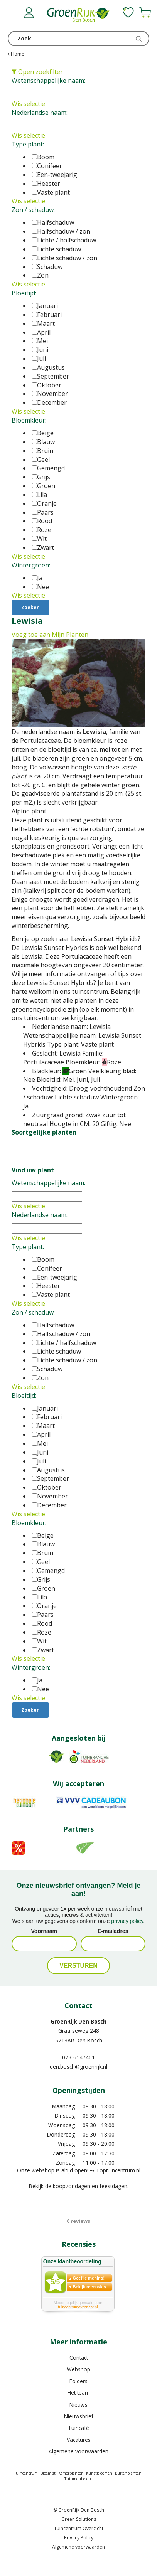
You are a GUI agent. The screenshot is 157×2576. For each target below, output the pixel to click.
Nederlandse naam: (40, 112)
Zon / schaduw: (33, 209)
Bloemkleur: (29, 420)
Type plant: (28, 144)
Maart (43, 323)
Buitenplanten (128, 2473)
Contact (78, 2357)
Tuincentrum (26, 2473)
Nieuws (78, 2404)
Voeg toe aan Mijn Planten (50, 634)
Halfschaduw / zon (61, 231)
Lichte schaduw (56, 249)
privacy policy (127, 1921)
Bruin (42, 450)
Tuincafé (78, 2427)
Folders (78, 2381)
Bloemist (48, 2473)
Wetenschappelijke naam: (48, 80)
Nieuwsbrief (78, 2416)
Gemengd (48, 468)
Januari (45, 305)
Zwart (43, 547)
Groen (43, 486)
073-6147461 (78, 2057)
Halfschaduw (53, 222)
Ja (37, 578)
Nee (40, 587)
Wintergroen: (31, 565)
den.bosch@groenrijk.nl (78, 2066)
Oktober (46, 385)
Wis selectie (28, 103)
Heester (46, 183)
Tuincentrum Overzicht (78, 2528)
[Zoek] (78, 38)
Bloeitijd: (24, 293)
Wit (39, 538)
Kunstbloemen (99, 2473)
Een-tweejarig (54, 174)
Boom (43, 157)
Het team (79, 2392)
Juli (39, 358)
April (41, 332)
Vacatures (79, 2439)
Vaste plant (51, 192)
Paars (43, 512)
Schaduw (47, 267)
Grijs (41, 477)
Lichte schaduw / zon (64, 258)
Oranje (44, 503)
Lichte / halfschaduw (64, 240)
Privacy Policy (78, 2537)
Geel (41, 459)
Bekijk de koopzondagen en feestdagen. (78, 2186)
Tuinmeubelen (77, 2479)
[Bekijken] (145, 12)
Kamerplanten (71, 2473)
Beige (43, 433)
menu (13, 13)
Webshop (78, 2369)
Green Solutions (78, 2519)
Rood (42, 521)
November (50, 393)
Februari (47, 314)
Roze (41, 529)
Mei (40, 341)
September (50, 376)
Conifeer (47, 166)
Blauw (43, 442)
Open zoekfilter (37, 71)
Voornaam (44, 1931)
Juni (40, 349)
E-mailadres (113, 1931)
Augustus (48, 367)
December (49, 402)
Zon (40, 275)
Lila (39, 494)
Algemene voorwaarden (78, 2451)
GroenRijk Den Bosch (78, 2021)
